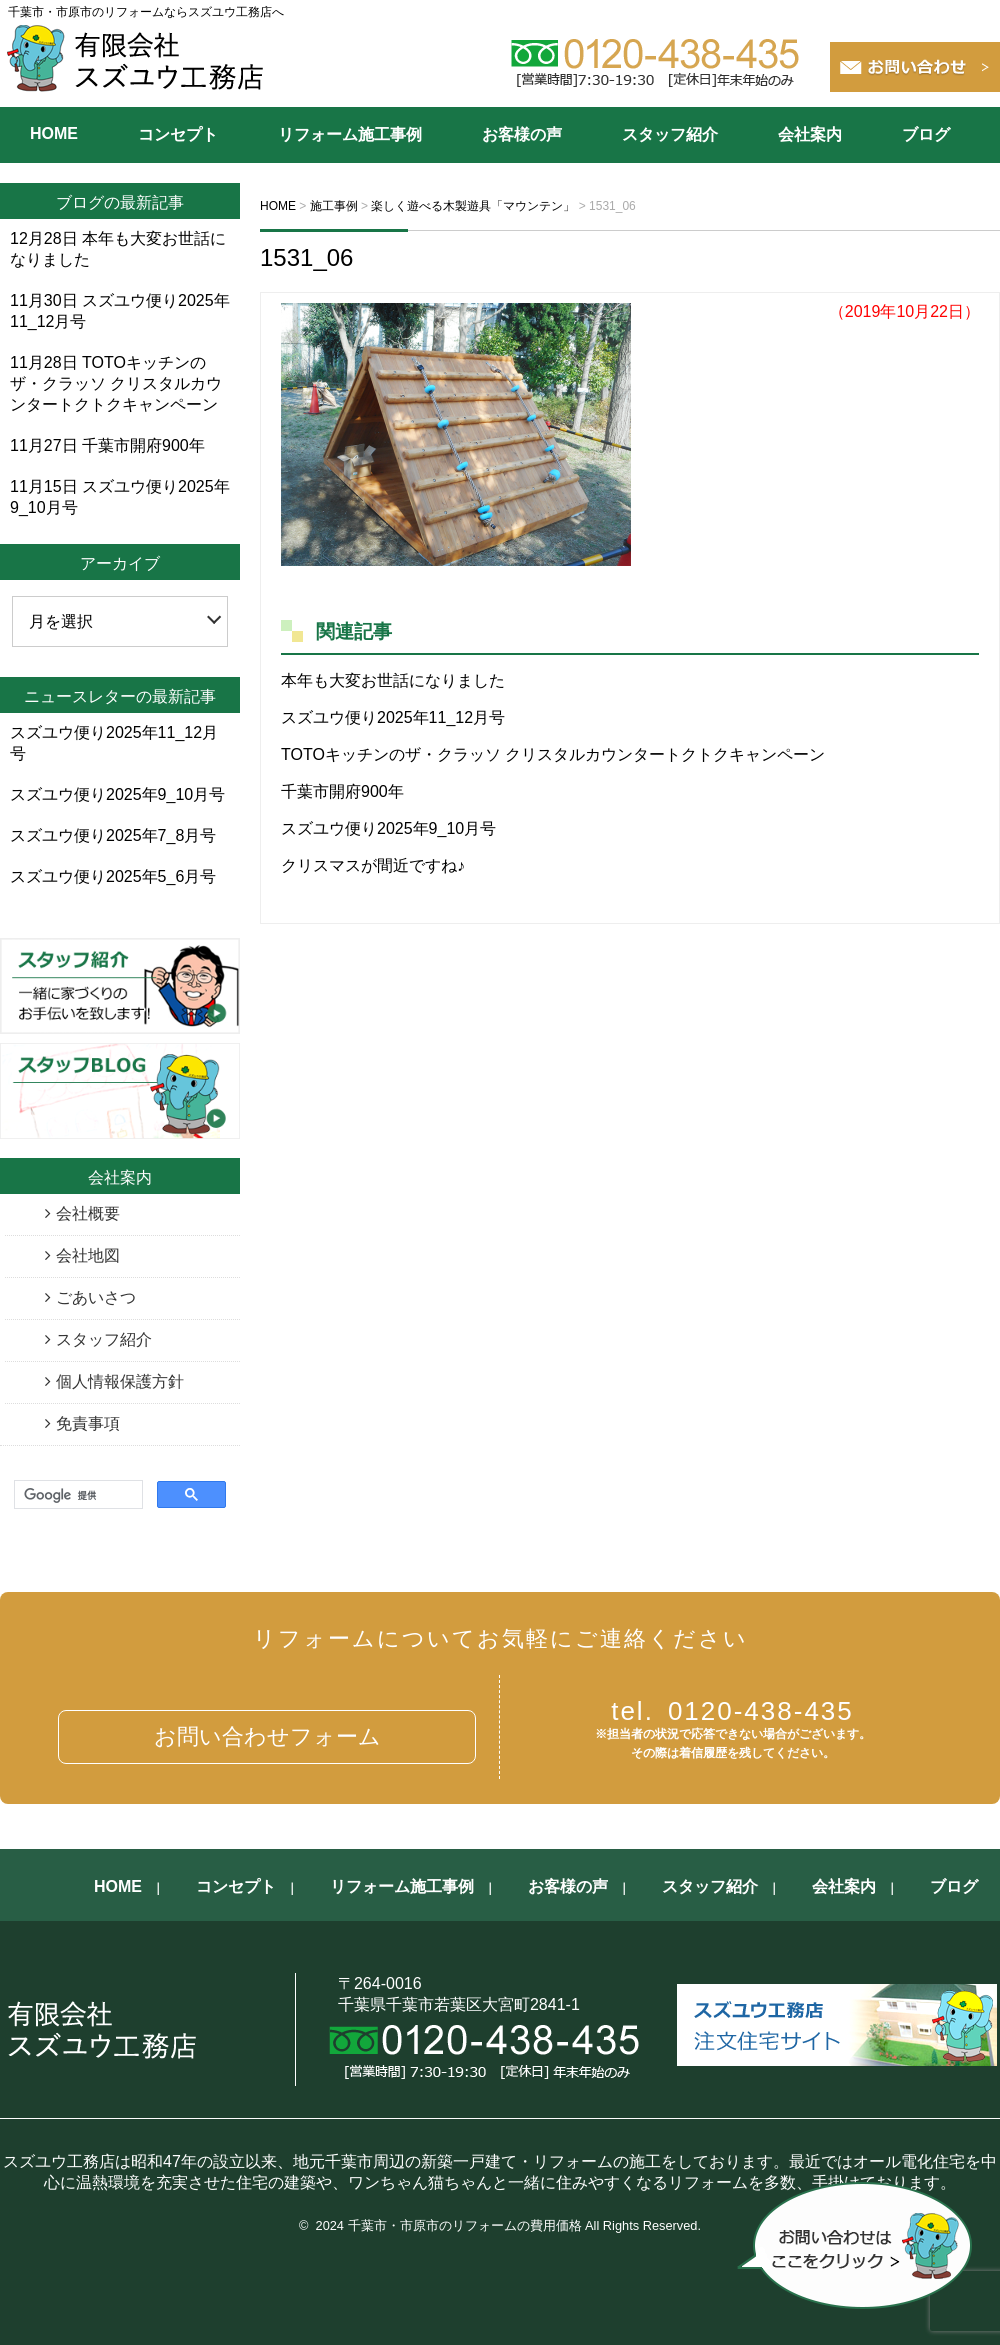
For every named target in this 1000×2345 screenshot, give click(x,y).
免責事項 (88, 1423)
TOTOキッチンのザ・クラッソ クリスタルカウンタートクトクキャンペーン (553, 754)
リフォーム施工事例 (350, 134)
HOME (54, 133)
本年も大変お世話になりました (393, 680)
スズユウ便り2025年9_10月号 (388, 828)
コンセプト (178, 134)
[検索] (76, 1495)
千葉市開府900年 (342, 791)
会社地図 (88, 1255)
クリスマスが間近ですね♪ (373, 865)
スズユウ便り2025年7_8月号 (113, 835)
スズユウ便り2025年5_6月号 (113, 876)
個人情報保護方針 (120, 1381)
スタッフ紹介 (670, 134)
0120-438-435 (732, 1711)
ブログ (926, 134)
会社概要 (88, 1213)
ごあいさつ (96, 1297)
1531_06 (306, 257)
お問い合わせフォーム (267, 1736)
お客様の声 (522, 134)
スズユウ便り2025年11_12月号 (393, 717)
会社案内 (810, 134)
